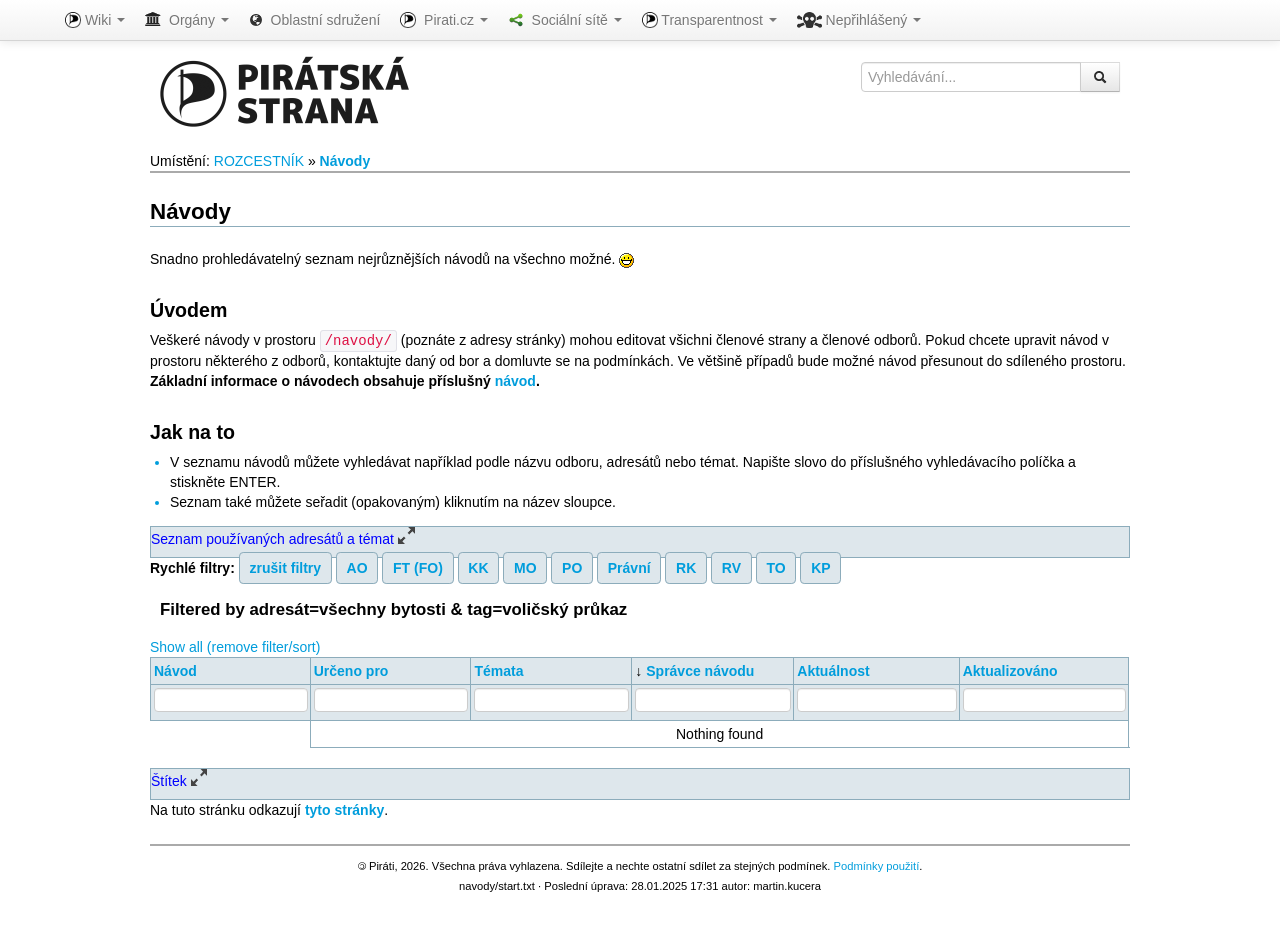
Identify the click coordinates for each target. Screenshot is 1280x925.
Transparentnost (709, 20)
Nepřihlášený (859, 20)
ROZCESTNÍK (259, 161)
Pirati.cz (443, 20)
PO (572, 567)
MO (525, 567)
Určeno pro (351, 670)
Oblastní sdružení (315, 20)
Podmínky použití (876, 865)
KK (478, 567)
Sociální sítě (565, 20)
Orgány (187, 20)
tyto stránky (344, 809)
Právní (629, 567)
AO (357, 567)
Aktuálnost (833, 670)
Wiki (95, 20)
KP (820, 567)
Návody (345, 161)
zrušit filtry (286, 567)
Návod (175, 670)
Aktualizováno (1010, 670)
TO (775, 567)
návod (515, 380)
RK (686, 567)
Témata (498, 670)
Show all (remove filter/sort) (235, 646)
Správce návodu (700, 670)
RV (731, 567)
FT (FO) (418, 567)
